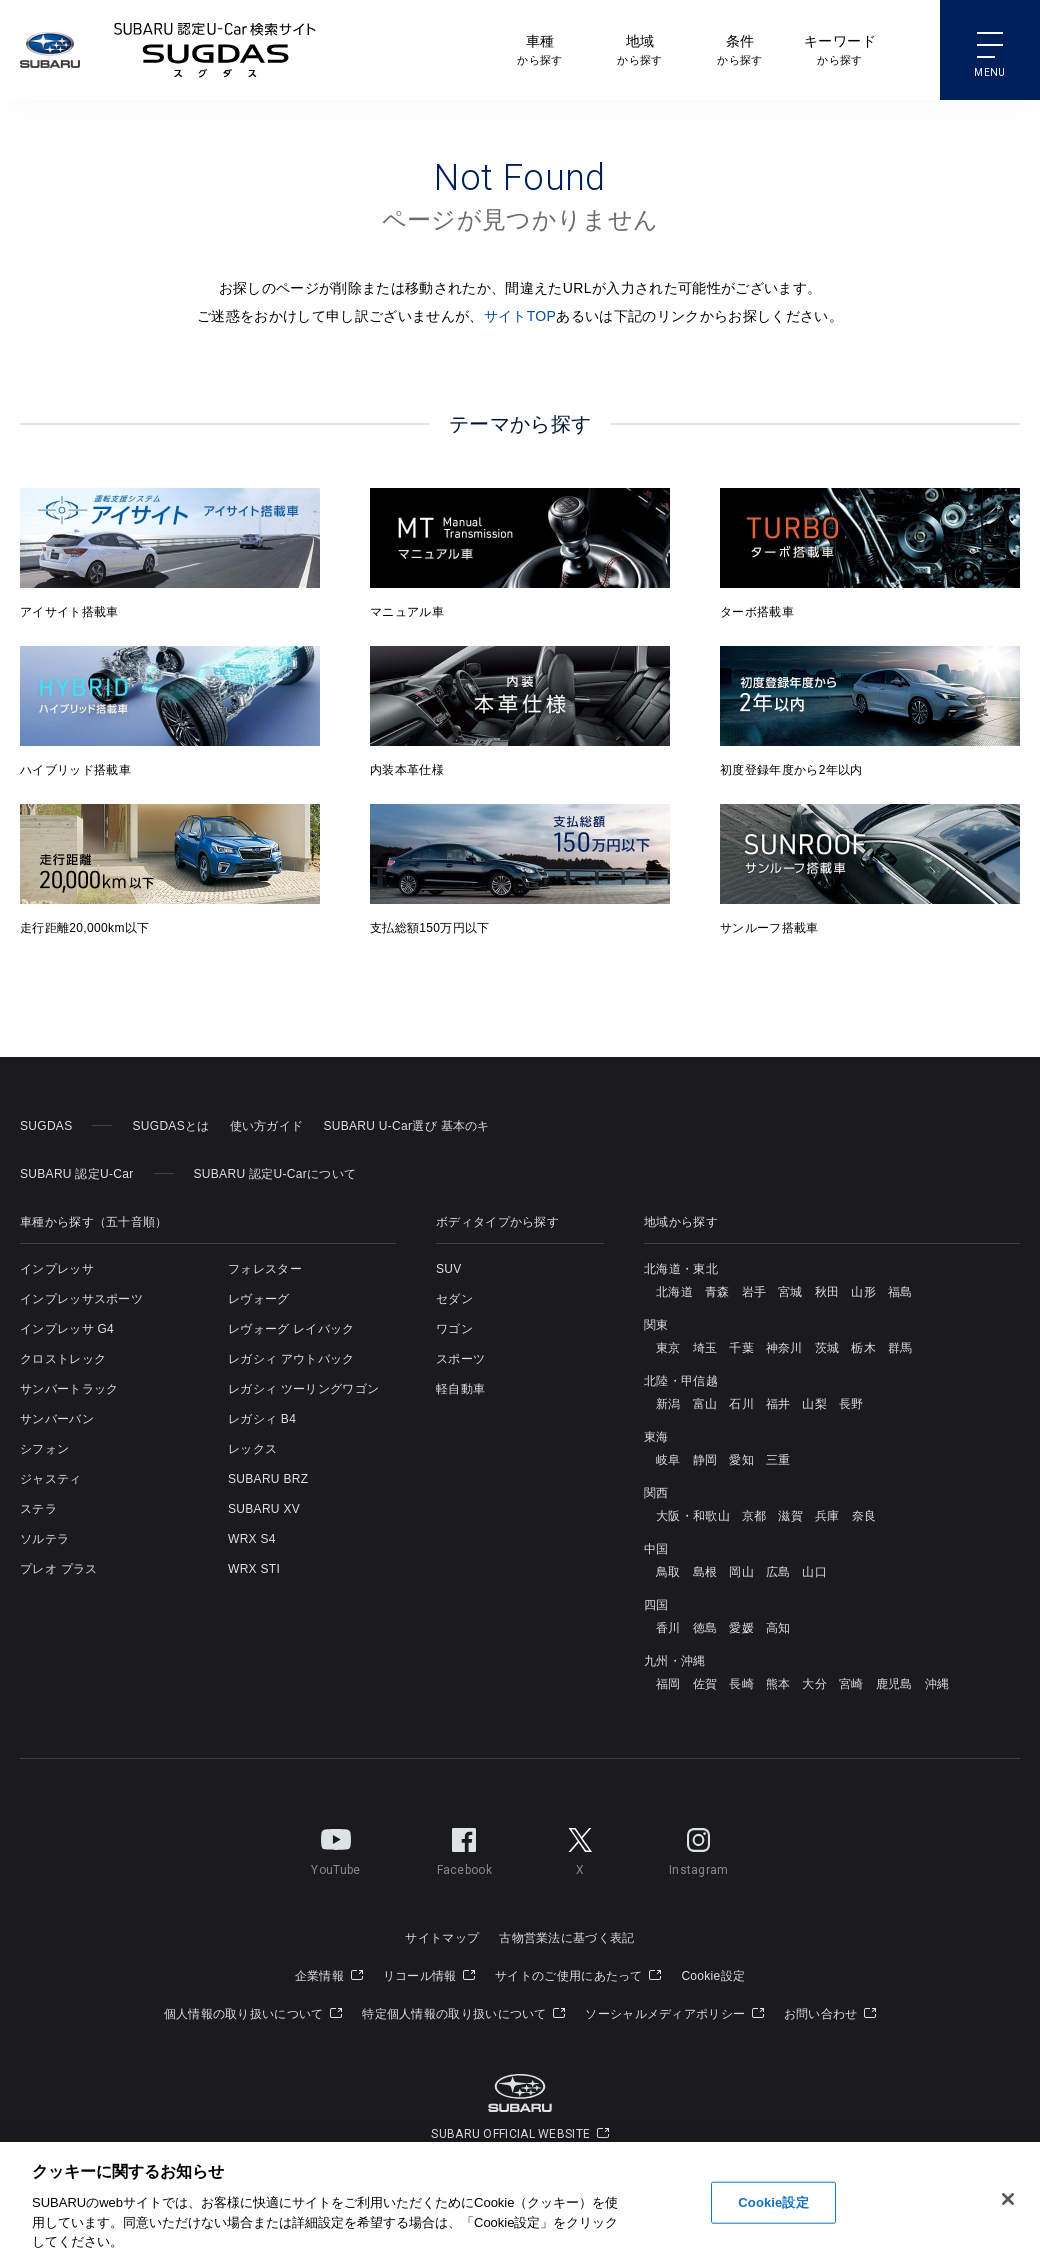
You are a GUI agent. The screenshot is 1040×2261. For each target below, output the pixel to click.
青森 (717, 1292)
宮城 (790, 1292)
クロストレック (63, 1359)
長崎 (741, 1684)
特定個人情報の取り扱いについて (463, 2014)
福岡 (668, 1684)
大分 (814, 1684)
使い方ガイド (267, 1126)
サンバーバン (57, 1419)
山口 (814, 1572)
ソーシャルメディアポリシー (674, 2014)
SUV (449, 1269)
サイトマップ (442, 1938)
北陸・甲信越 (681, 1381)
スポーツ (460, 1359)
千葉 (741, 1348)
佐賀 (705, 1684)
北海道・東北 (681, 1269)
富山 (705, 1404)
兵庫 (827, 1516)
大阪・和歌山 (693, 1516)
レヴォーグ (259, 1299)
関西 (656, 1493)
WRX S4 (252, 1539)
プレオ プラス (58, 1569)
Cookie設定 (713, 1976)
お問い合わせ (830, 2014)
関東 (656, 1325)
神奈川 (784, 1348)
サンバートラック (69, 1389)
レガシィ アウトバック (291, 1359)
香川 (668, 1628)
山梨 (814, 1404)
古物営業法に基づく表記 (566, 1938)
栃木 (863, 1348)
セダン (454, 1299)
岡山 (741, 1572)
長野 (851, 1404)
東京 (668, 1348)
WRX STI (254, 1569)
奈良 (864, 1516)
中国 (656, 1549)
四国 (656, 1605)
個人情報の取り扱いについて (253, 2014)
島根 (705, 1572)
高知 (778, 1628)
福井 (778, 1404)
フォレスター (265, 1269)
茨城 (827, 1348)
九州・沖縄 (675, 1661)
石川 (741, 1404)
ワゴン (454, 1329)
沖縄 (937, 1684)
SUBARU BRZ (268, 1479)
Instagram (699, 1848)
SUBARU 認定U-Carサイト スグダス (215, 50)
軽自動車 (460, 1389)
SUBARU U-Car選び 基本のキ (406, 1126)
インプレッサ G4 (67, 1329)
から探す (539, 48)
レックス (252, 1449)
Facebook (464, 1848)
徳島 (705, 1628)
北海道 (674, 1292)
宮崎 (851, 1684)
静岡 (705, 1460)
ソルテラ (44, 1539)
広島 (778, 1572)
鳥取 (668, 1572)
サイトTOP (520, 316)
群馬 (900, 1348)
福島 (900, 1292)
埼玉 (705, 1348)
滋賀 (790, 1516)
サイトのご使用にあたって (578, 1976)
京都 (754, 1516)
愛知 (741, 1460)
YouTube (335, 1848)
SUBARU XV (264, 1509)
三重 (778, 1460)
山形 (863, 1292)
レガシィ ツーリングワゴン (303, 1389)
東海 (656, 1437)
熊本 (778, 1684)
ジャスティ (51, 1479)
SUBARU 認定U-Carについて (275, 1174)
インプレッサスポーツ (81, 1299)
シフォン (44, 1449)
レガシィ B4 (262, 1419)
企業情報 (329, 1976)
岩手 (754, 1292)
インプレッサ (57, 1269)
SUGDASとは (170, 1126)
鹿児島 (894, 1684)
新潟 (668, 1404)
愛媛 (741, 1628)
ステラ (38, 1509)
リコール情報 (429, 1976)
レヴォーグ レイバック (291, 1329)
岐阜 (668, 1460)
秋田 (827, 1292)
